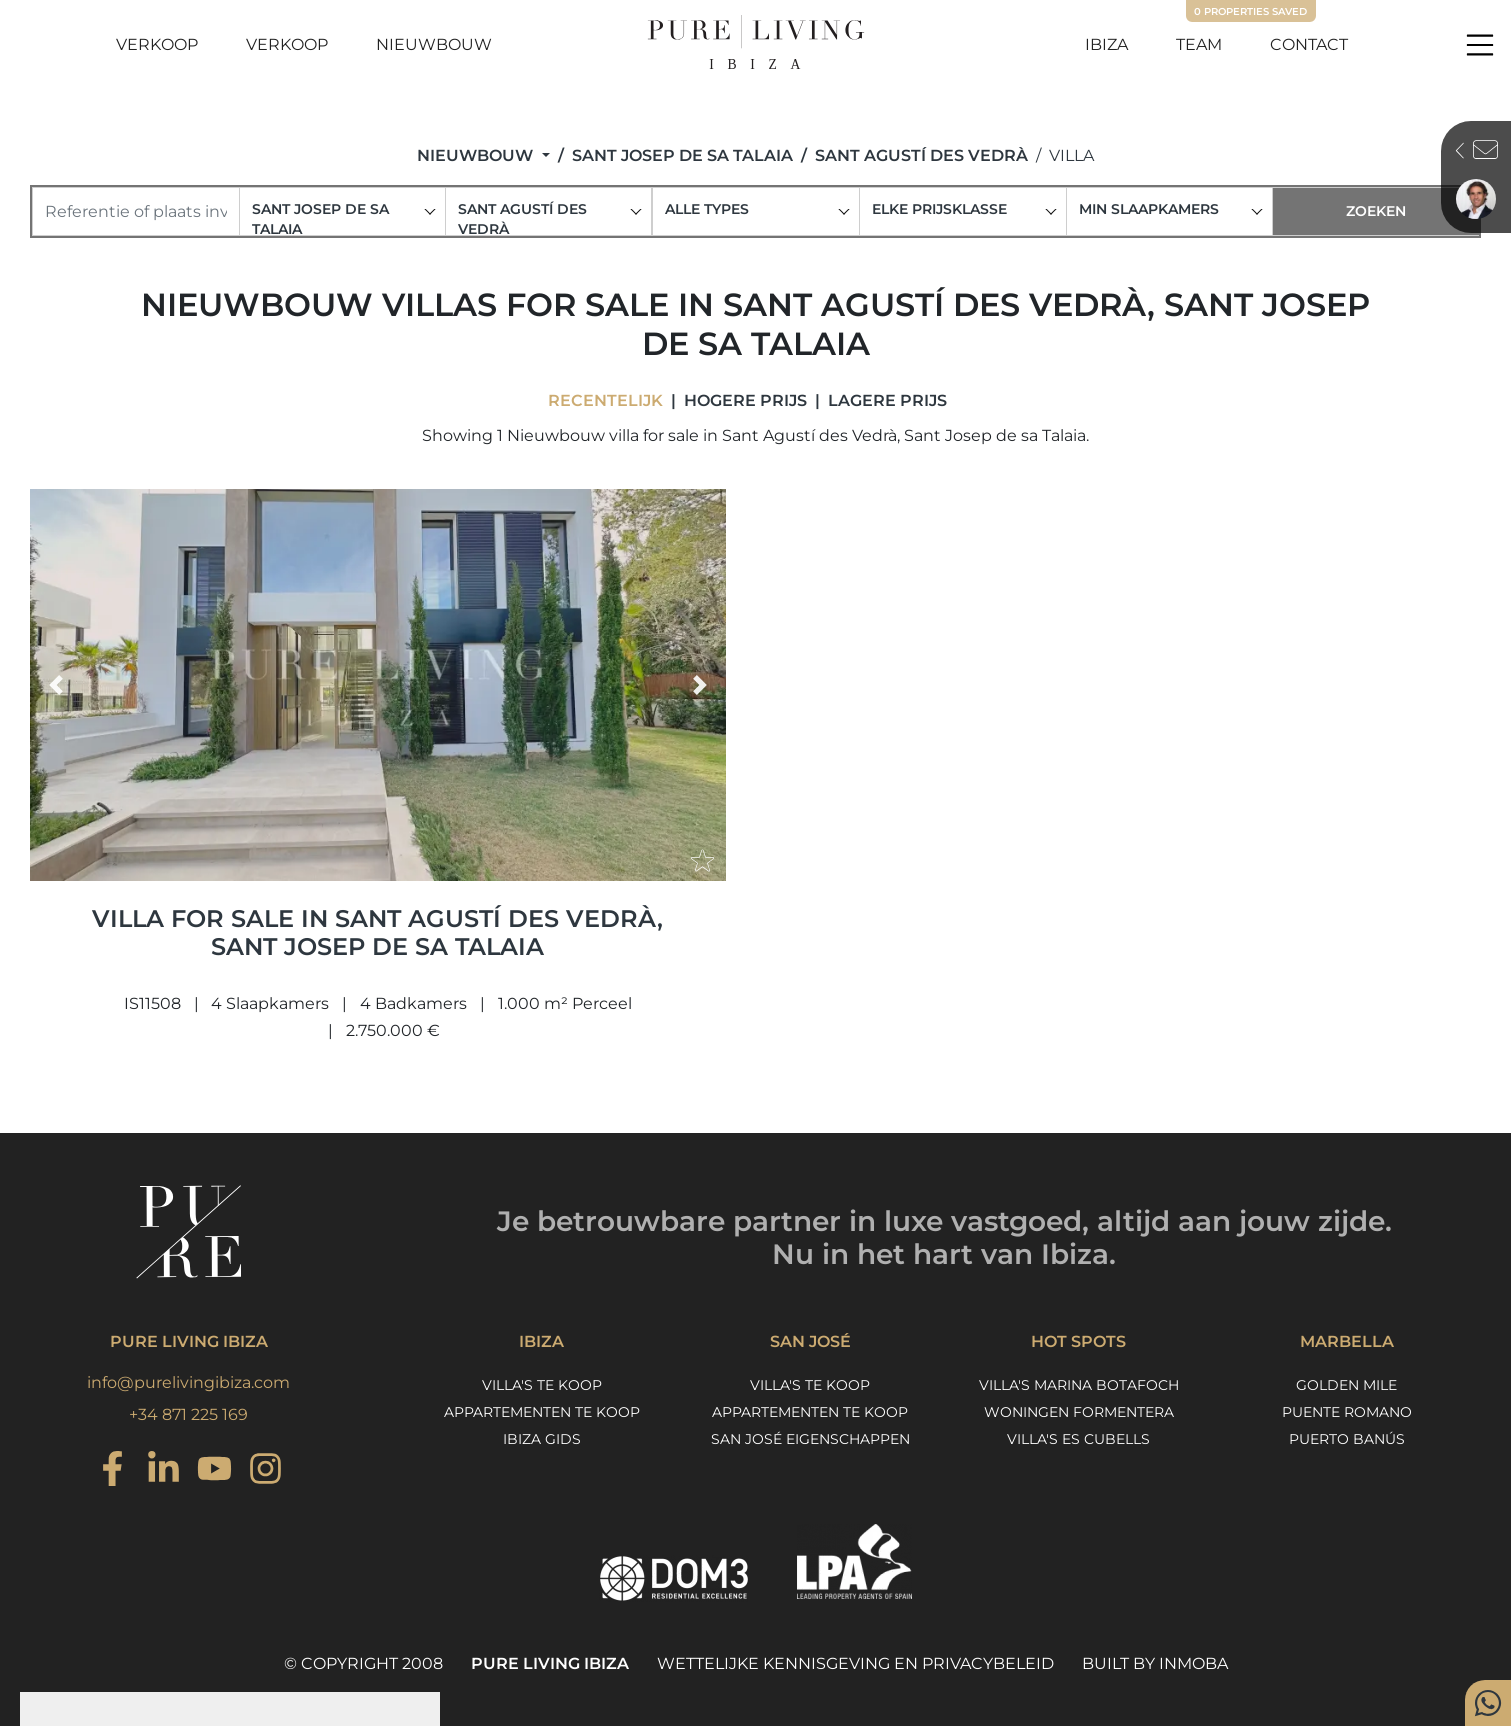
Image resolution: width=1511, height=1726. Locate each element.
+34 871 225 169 (188, 1414)
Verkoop (157, 44)
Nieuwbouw (434, 44)
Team (1199, 44)
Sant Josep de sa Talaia (682, 155)
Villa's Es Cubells (1078, 1439)
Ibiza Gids (542, 1439)
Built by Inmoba (1155, 1663)
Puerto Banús (1347, 1439)
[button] (56, 685)
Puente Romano (1347, 1412)
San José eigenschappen (810, 1439)
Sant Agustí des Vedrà (921, 155)
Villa (1071, 155)
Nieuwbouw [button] (477, 155)
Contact (1309, 44)
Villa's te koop (542, 1385)
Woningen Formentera (1079, 1412)
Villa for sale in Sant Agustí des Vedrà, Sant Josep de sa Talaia (377, 933)
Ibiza (1106, 44)
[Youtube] (214, 1471)
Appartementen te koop (542, 1412)
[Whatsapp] (1488, 1703)
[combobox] (343, 211)
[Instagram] (112, 1471)
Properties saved (1250, 11)
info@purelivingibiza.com (188, 1382)
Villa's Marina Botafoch (1079, 1385)
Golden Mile (1346, 1385)
